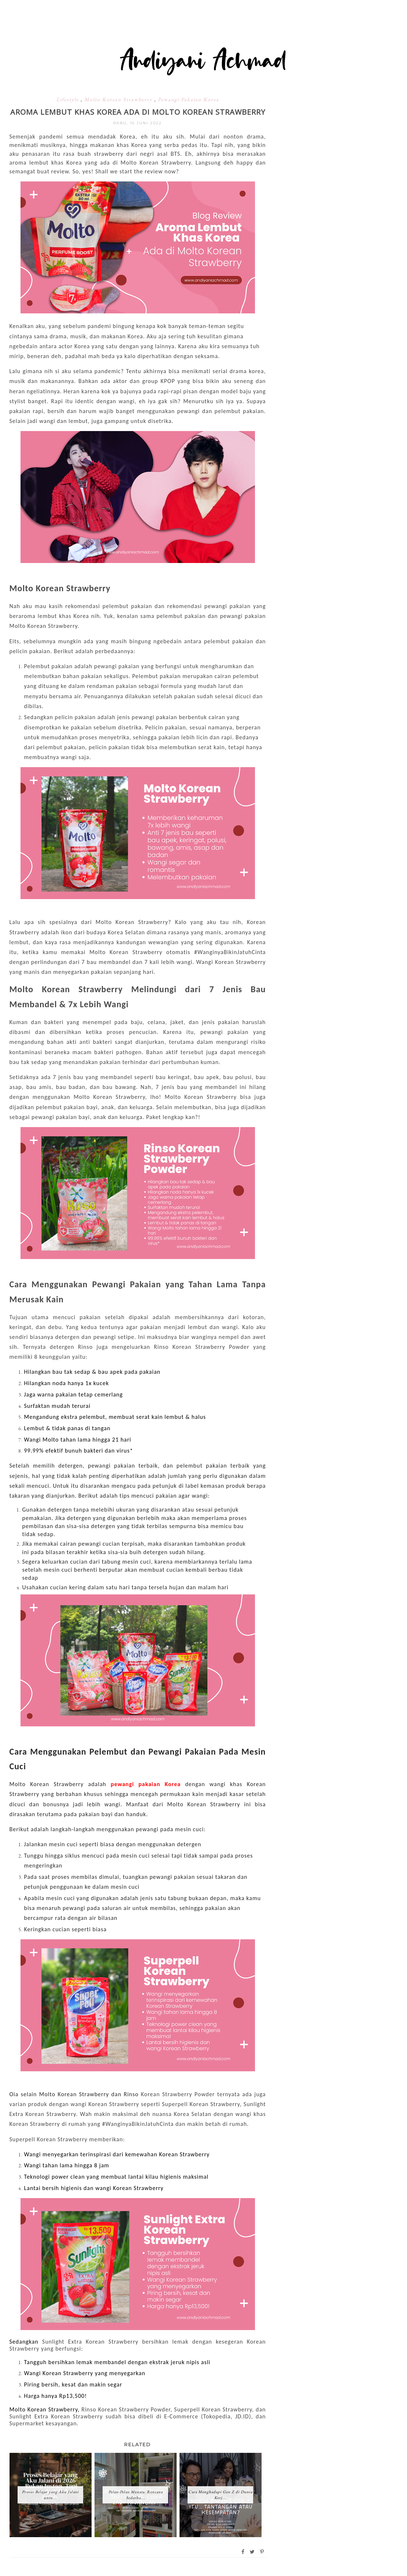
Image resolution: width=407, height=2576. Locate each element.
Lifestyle (68, 99)
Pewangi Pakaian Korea (188, 99)
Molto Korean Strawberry (119, 99)
